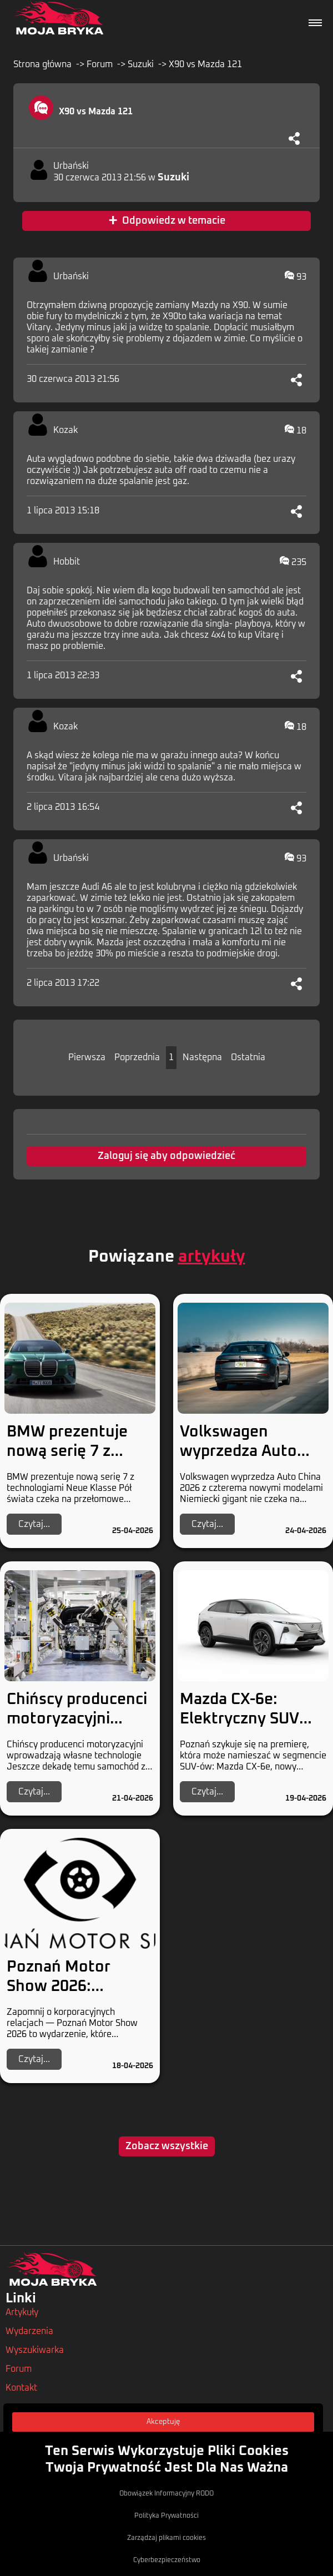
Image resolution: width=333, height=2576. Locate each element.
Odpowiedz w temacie (166, 221)
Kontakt (21, 2387)
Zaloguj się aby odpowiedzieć (166, 1156)
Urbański (71, 166)
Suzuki (141, 64)
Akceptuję (163, 2422)
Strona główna (42, 64)
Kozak (65, 430)
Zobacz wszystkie (166, 2146)
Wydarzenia (29, 2331)
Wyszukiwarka (35, 2350)
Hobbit (66, 561)
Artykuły (22, 2312)
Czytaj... (34, 1524)
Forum (100, 64)
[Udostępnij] (294, 138)
